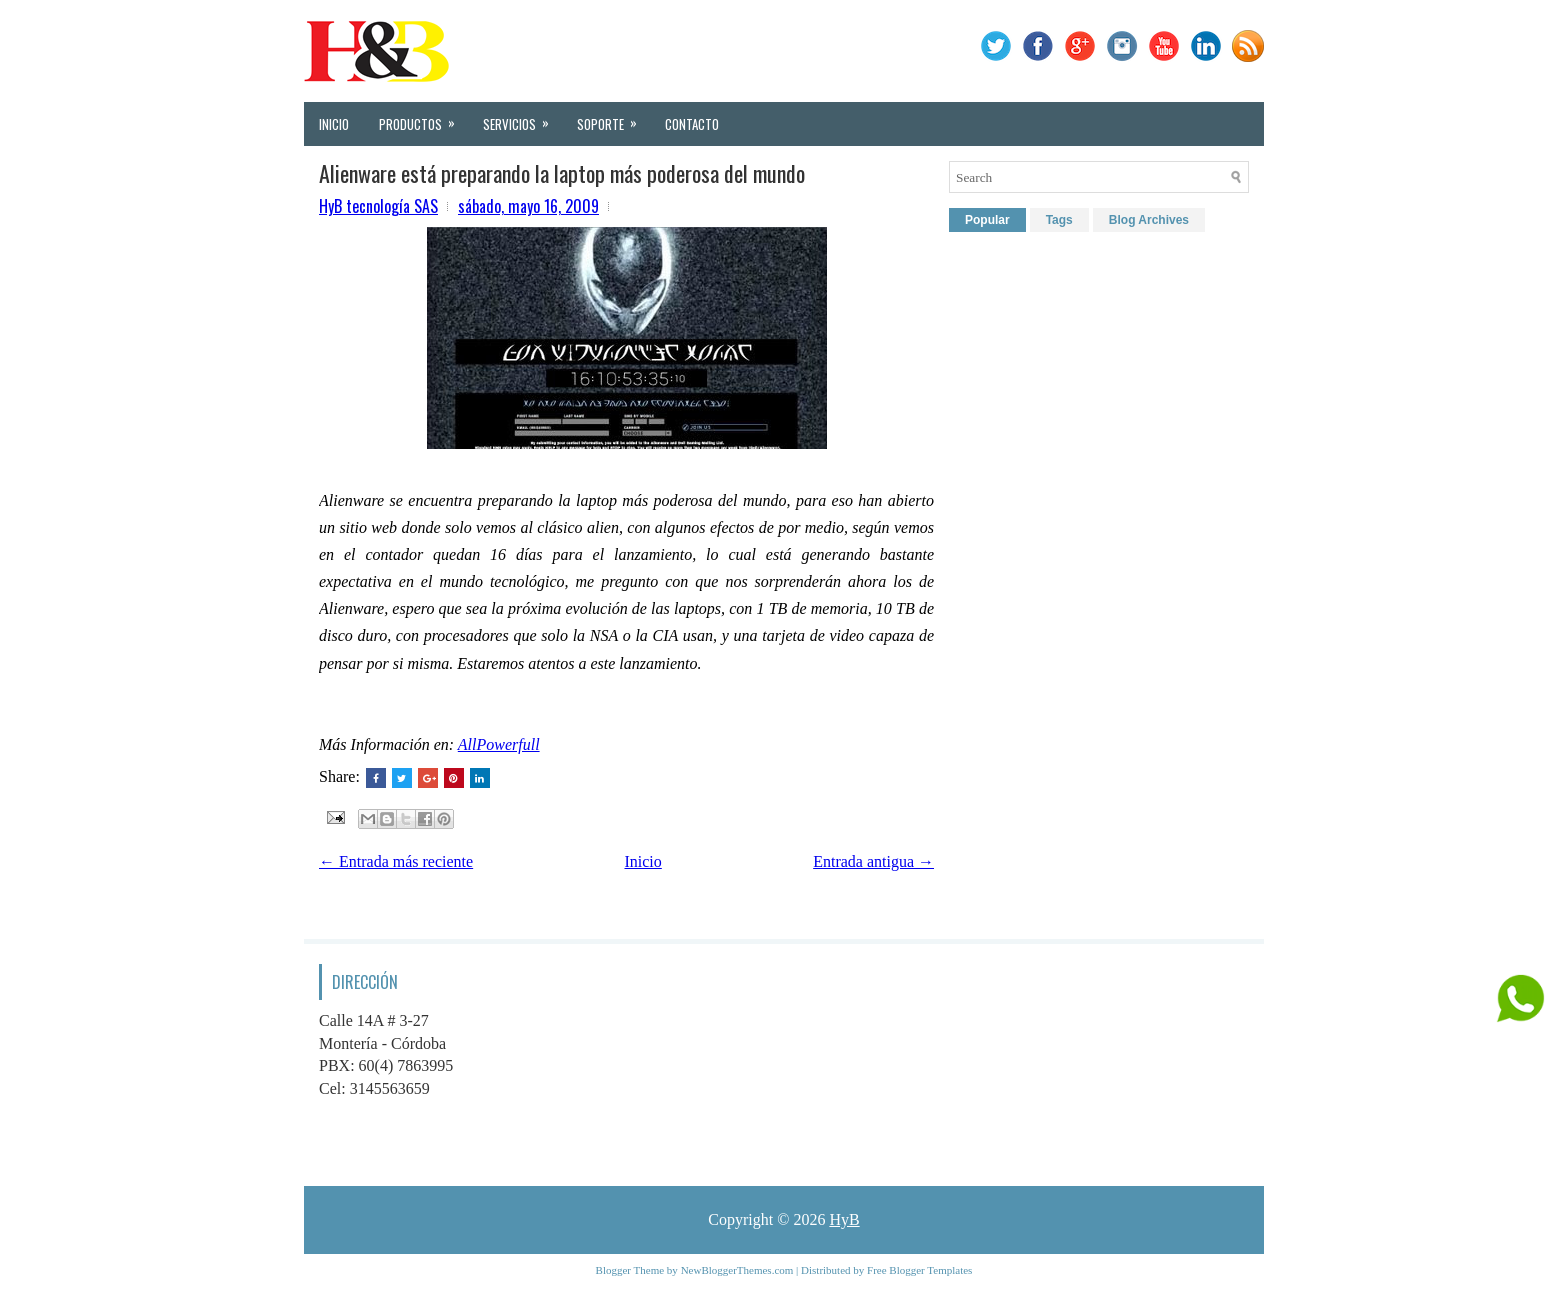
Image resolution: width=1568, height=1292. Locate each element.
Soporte (613, 118)
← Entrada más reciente (396, 861)
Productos (423, 118)
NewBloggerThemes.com (737, 1270)
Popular (987, 220)
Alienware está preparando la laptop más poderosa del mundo (562, 173)
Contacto (692, 124)
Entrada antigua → (873, 861)
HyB (844, 1219)
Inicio (334, 124)
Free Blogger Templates (919, 1270)
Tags (1059, 220)
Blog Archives (1149, 220)
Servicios (522, 118)
